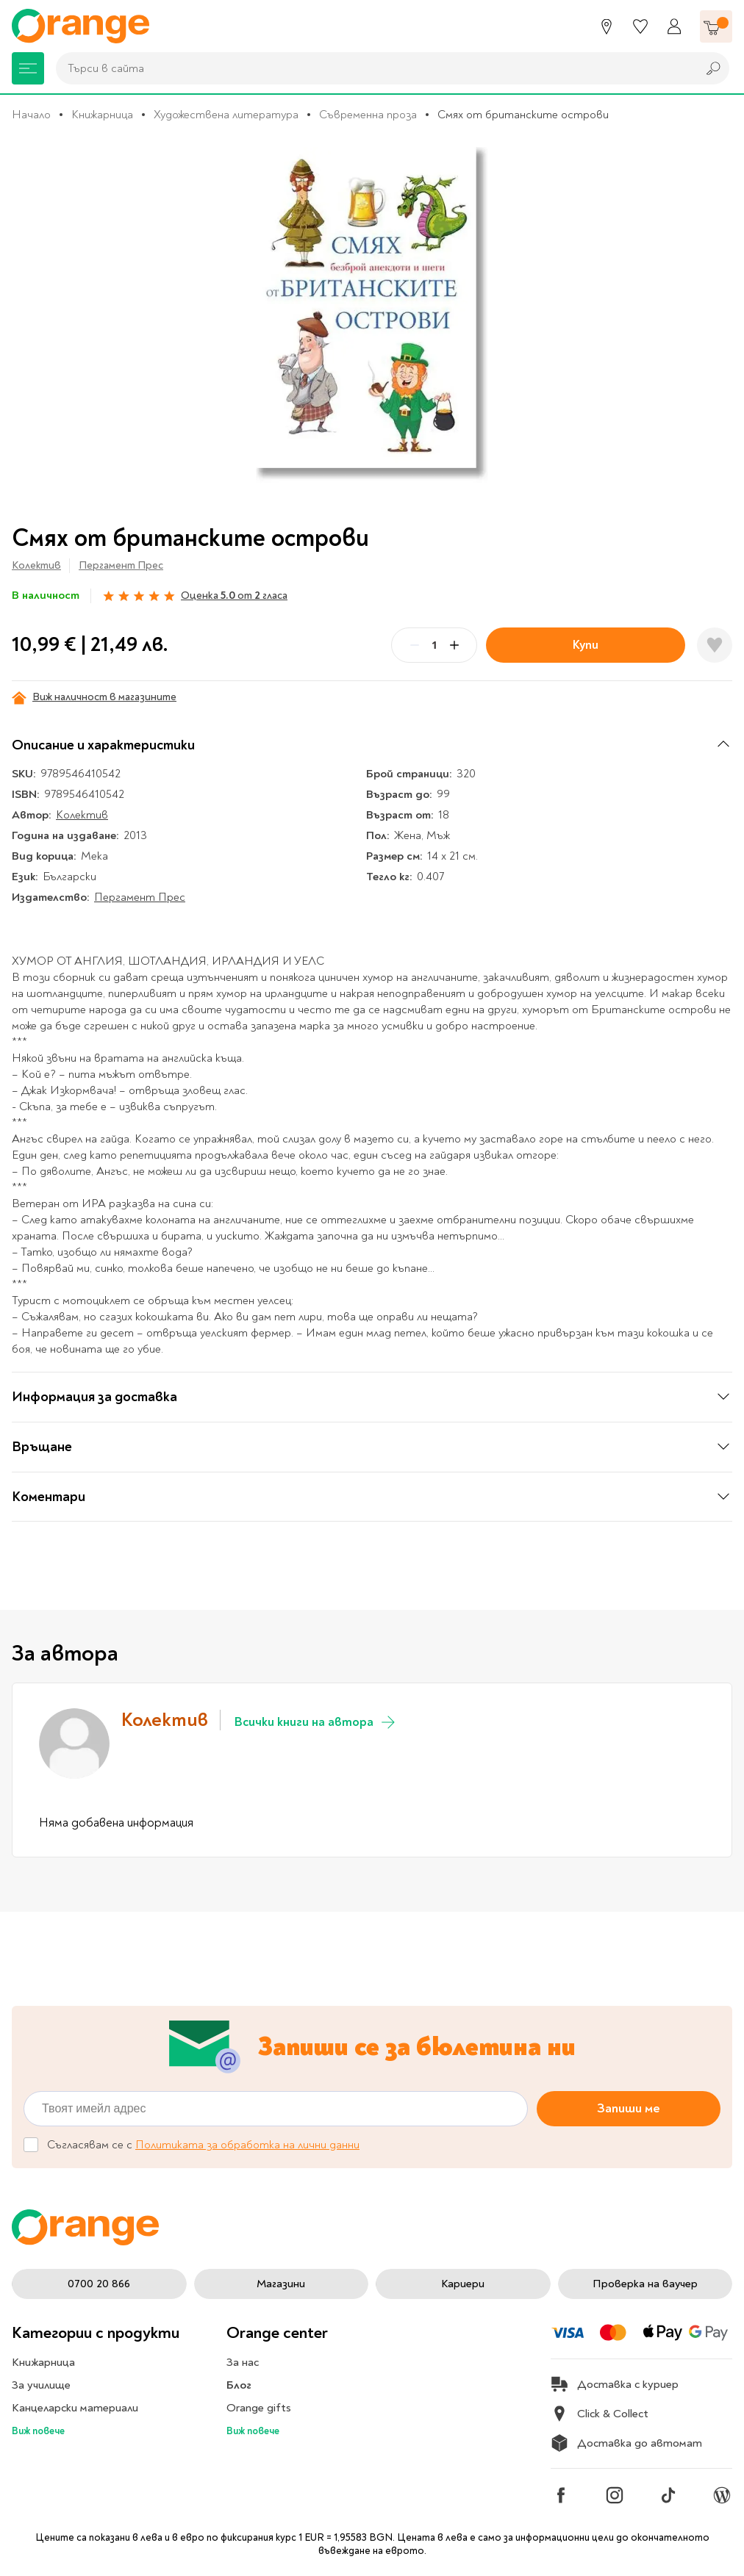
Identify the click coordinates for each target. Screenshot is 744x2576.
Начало (31, 114)
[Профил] (674, 26)
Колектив (36, 565)
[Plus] (454, 645)
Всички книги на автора (316, 1722)
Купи (585, 644)
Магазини (281, 2283)
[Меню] (28, 68)
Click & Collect (599, 2413)
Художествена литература (226, 114)
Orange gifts (258, 2407)
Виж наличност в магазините (94, 697)
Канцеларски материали (75, 2407)
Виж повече (38, 2431)
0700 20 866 (99, 2283)
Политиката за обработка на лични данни (247, 2144)
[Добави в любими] (714, 645)
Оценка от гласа (234, 595)
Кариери (462, 2283)
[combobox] (373, 68)
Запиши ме (628, 2108)
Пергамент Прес (121, 565)
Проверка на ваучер (645, 2283)
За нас (242, 2362)
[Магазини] (606, 26)
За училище (41, 2385)
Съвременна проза (368, 114)
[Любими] (640, 26)
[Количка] (716, 26)
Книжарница (102, 114)
